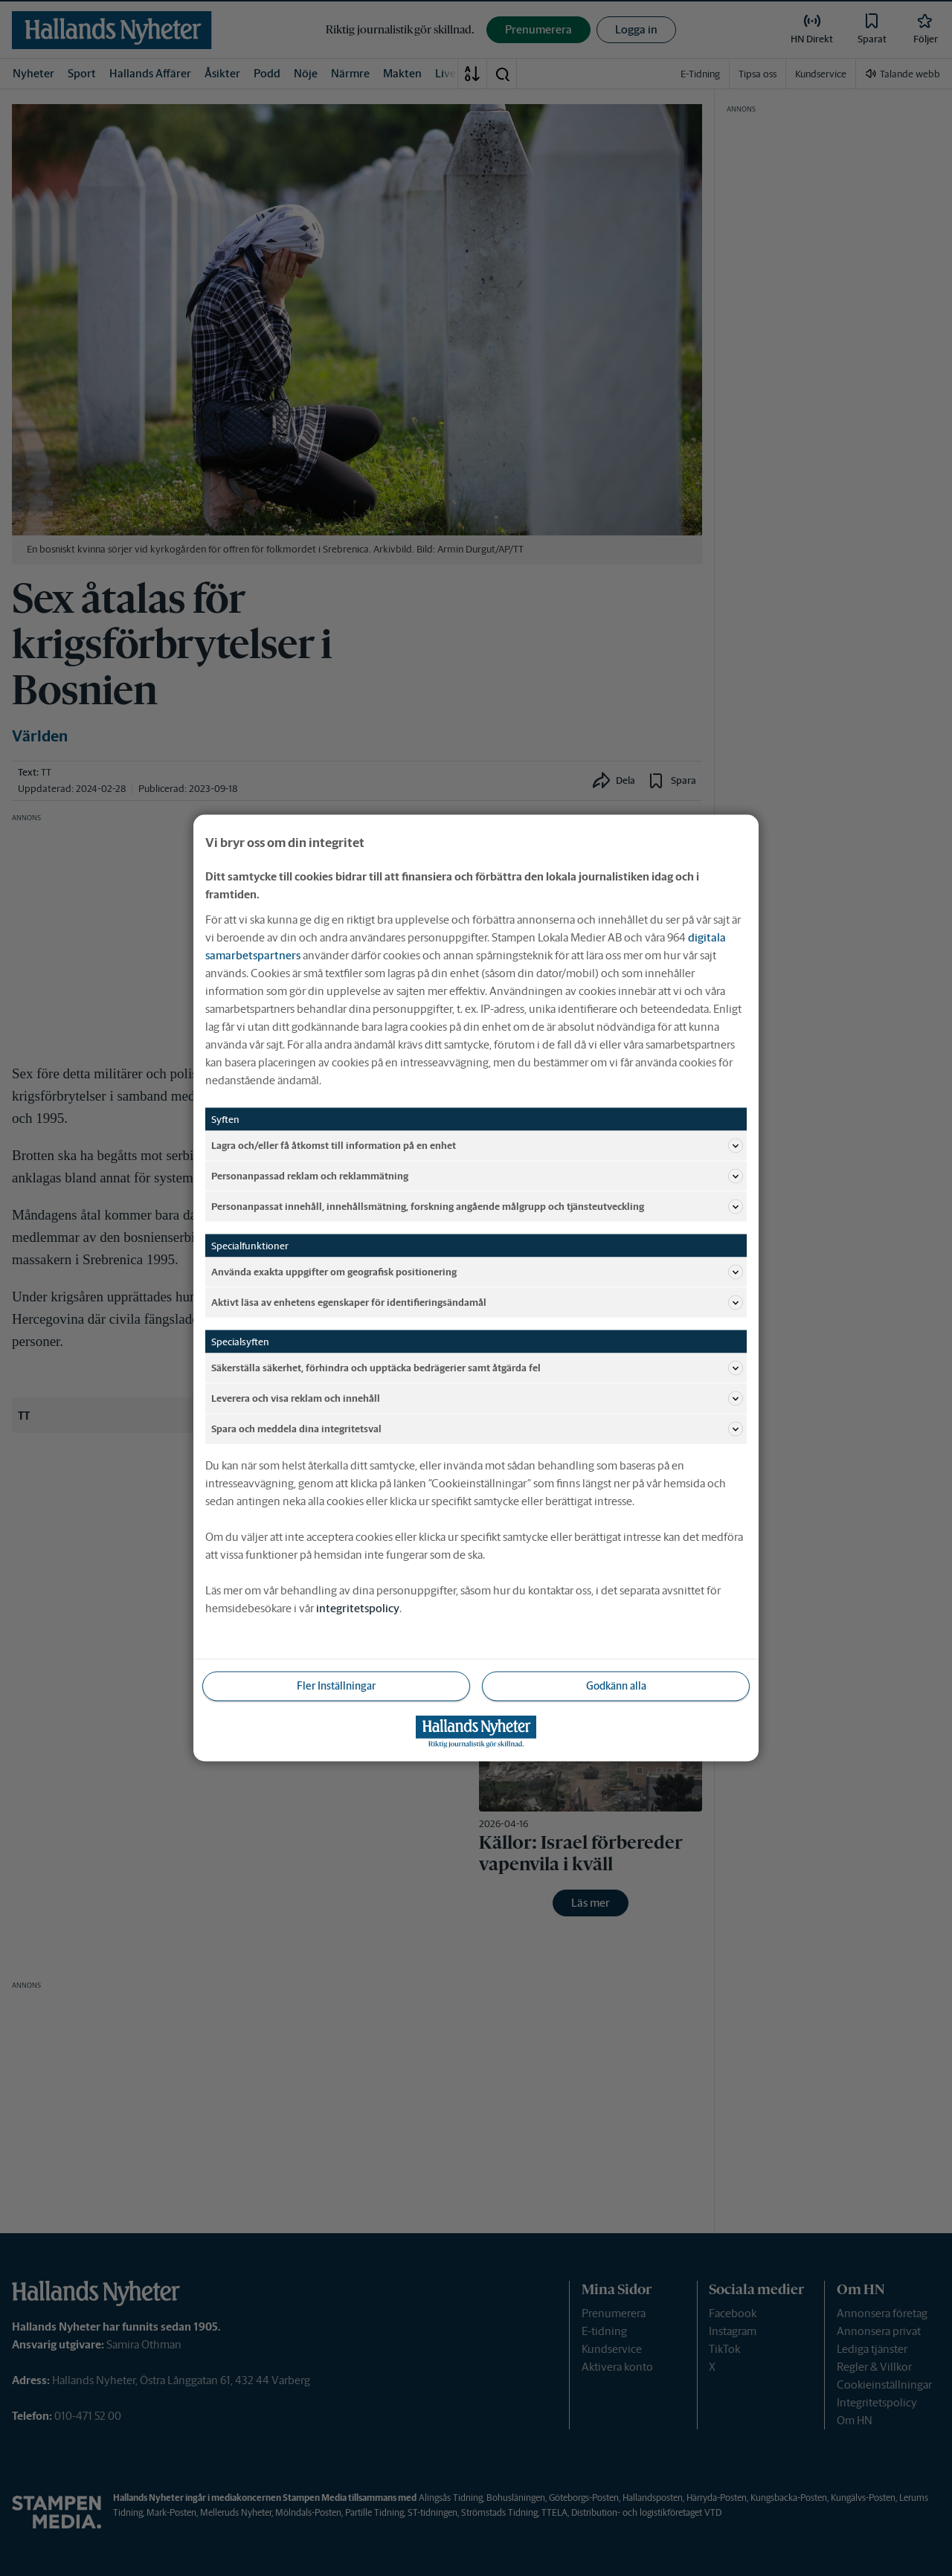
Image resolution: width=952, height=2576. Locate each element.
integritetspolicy (357, 1608)
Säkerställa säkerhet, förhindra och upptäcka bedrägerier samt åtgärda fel (477, 1368)
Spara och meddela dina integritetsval (477, 1429)
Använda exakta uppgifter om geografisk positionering (477, 1272)
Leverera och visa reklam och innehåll (477, 1398)
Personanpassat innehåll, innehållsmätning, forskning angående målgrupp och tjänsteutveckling (477, 1207)
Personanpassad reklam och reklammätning (477, 1176)
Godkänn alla (616, 1686)
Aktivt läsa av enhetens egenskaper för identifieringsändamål (477, 1302)
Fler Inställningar (336, 1686)
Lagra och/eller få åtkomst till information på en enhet (477, 1146)
